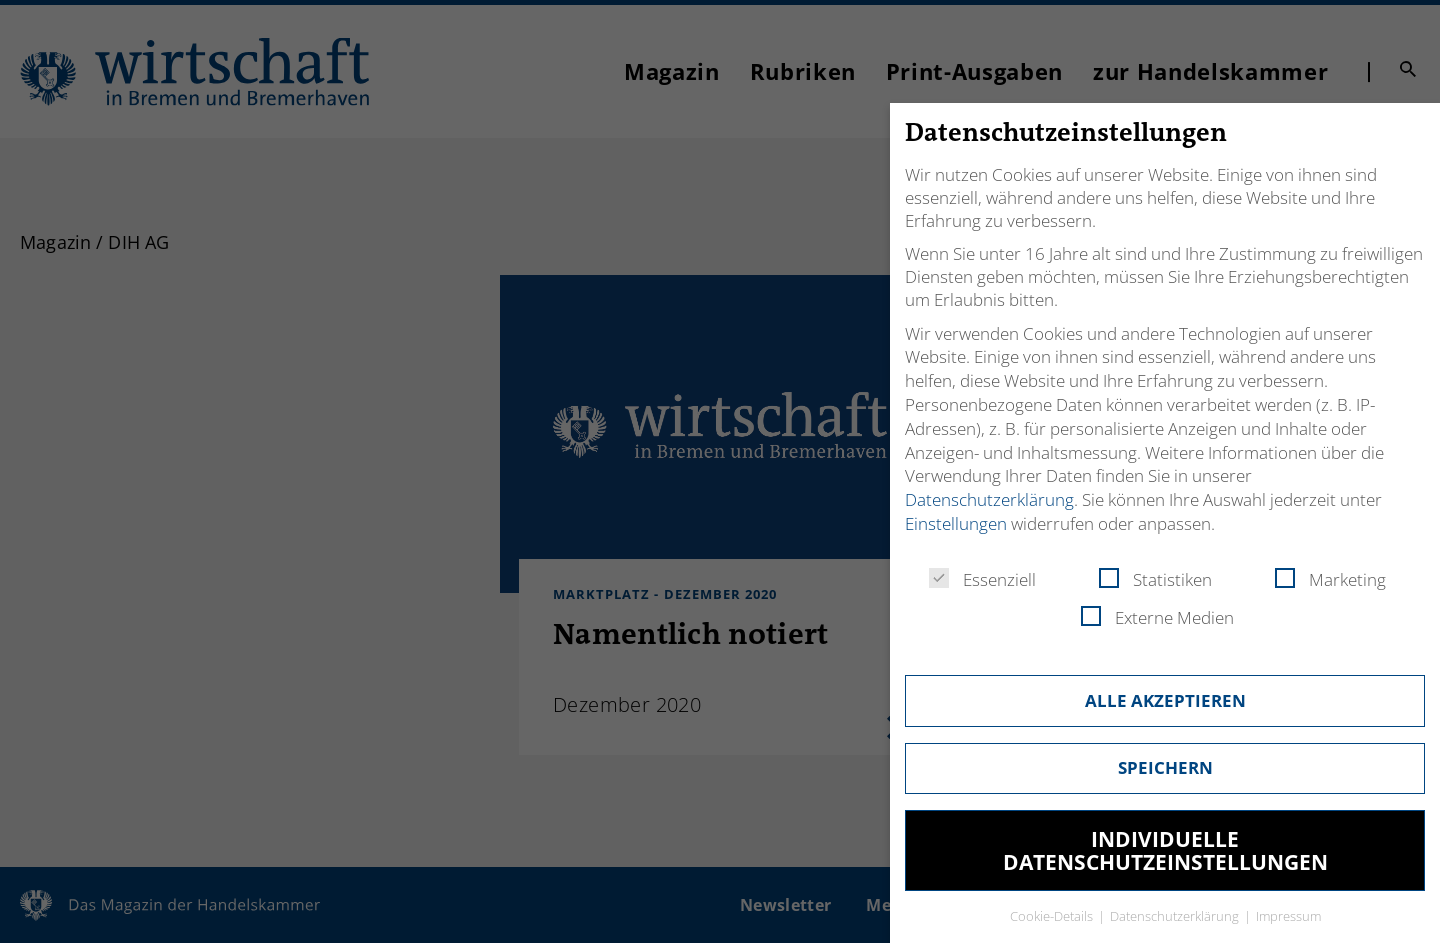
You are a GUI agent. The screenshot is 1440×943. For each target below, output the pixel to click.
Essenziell (982, 579)
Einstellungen (956, 523)
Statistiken (1155, 579)
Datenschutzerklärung (989, 499)
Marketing (1330, 579)
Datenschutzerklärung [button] (1176, 916)
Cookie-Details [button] (1053, 916)
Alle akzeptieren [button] (1165, 700)
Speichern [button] (1165, 767)
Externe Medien (1157, 617)
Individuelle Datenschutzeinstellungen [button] (1165, 850)
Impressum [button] (1288, 916)
